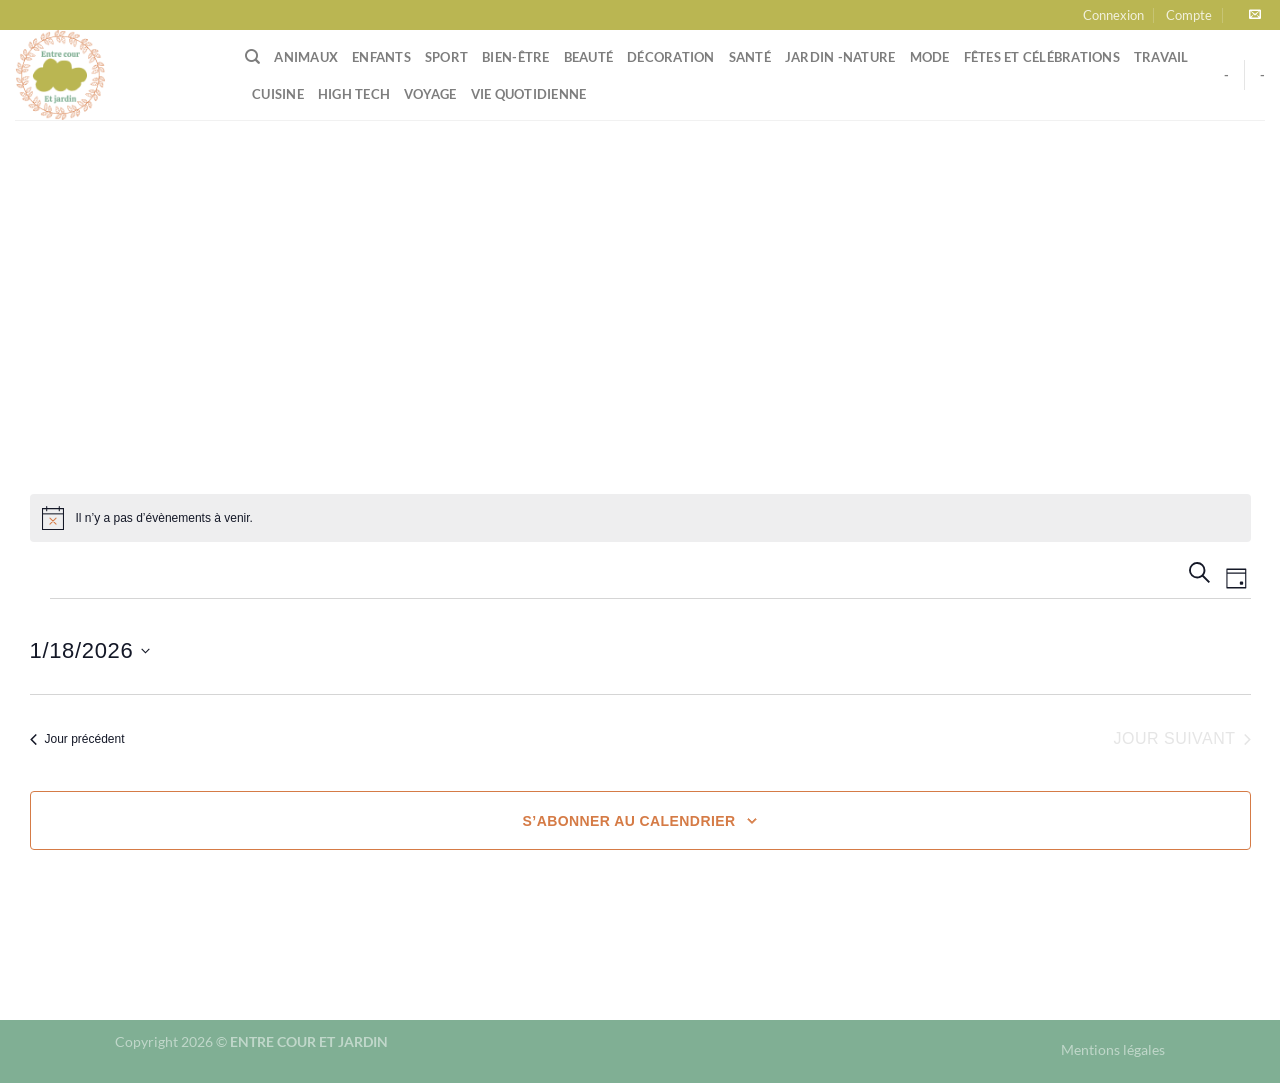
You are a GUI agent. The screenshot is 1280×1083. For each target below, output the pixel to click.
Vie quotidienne (529, 94)
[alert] (640, 518)
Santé (750, 57)
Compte (1189, 15)
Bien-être (515, 57)
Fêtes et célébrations (1042, 57)
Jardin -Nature (840, 57)
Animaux (306, 57)
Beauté (589, 57)
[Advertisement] (640, 270)
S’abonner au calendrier (629, 821)
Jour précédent (77, 739)
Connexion (1113, 15)
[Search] (252, 57)
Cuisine (278, 94)
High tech (354, 94)
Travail (1161, 57)
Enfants (381, 57)
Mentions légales (1113, 1049)
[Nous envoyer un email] (1255, 15)
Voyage (430, 94)
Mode (930, 57)
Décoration (671, 57)
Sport (446, 57)
